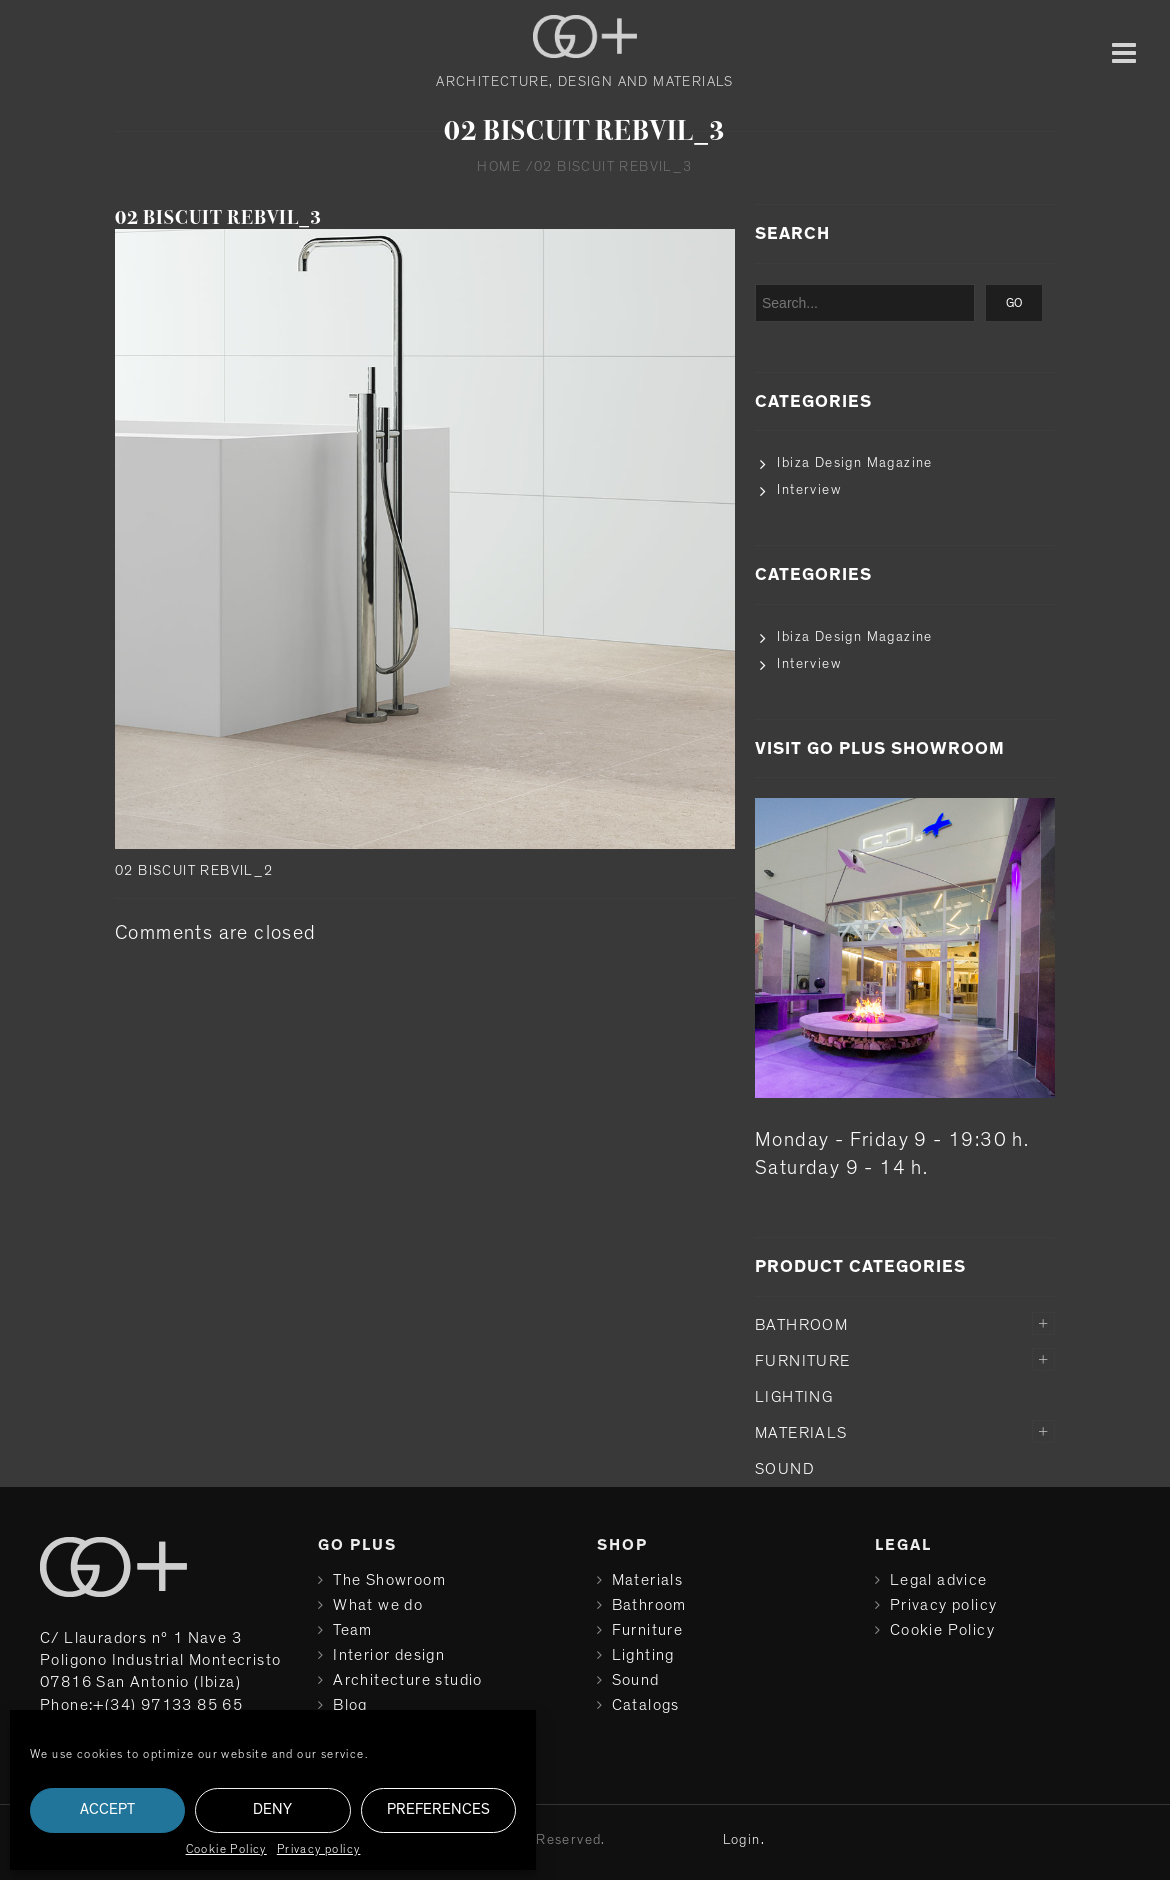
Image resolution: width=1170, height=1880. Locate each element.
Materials (801, 1433)
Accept (107, 1809)
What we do (378, 1605)
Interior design (389, 1655)
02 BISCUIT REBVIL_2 (194, 871)
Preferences (438, 1809)
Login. (744, 1840)
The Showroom (389, 1580)
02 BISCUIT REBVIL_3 (218, 217)
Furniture (803, 1361)
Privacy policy (319, 1849)
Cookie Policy (226, 1849)
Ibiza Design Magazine (854, 463)
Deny (272, 1809)
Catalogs (646, 1705)
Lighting (794, 1397)
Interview (809, 490)
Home (499, 167)
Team (353, 1630)
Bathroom (801, 1325)
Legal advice (939, 1580)
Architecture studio (408, 1680)
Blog (350, 1705)
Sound (785, 1469)
